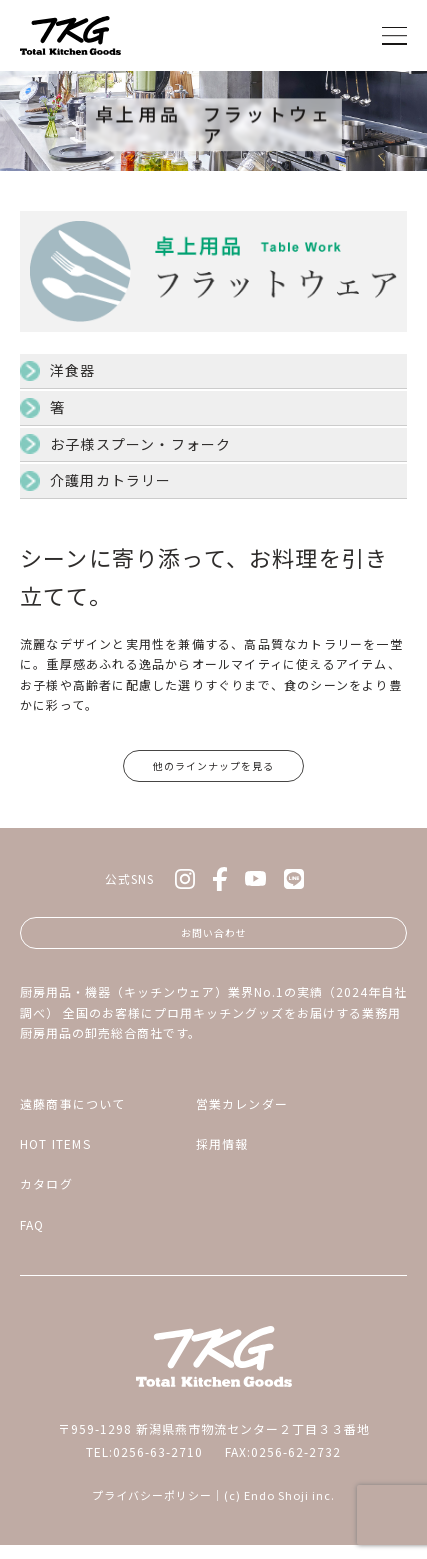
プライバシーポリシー (152, 1509)
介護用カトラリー (111, 480)
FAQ (32, 1237)
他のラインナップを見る (213, 768)
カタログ (46, 1197)
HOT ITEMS (55, 1156)
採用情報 (222, 1156)
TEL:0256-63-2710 (144, 1464)
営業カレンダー (242, 1116)
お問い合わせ (214, 942)
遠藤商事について (73, 1116)
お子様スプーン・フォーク (140, 444)
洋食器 (73, 370)
